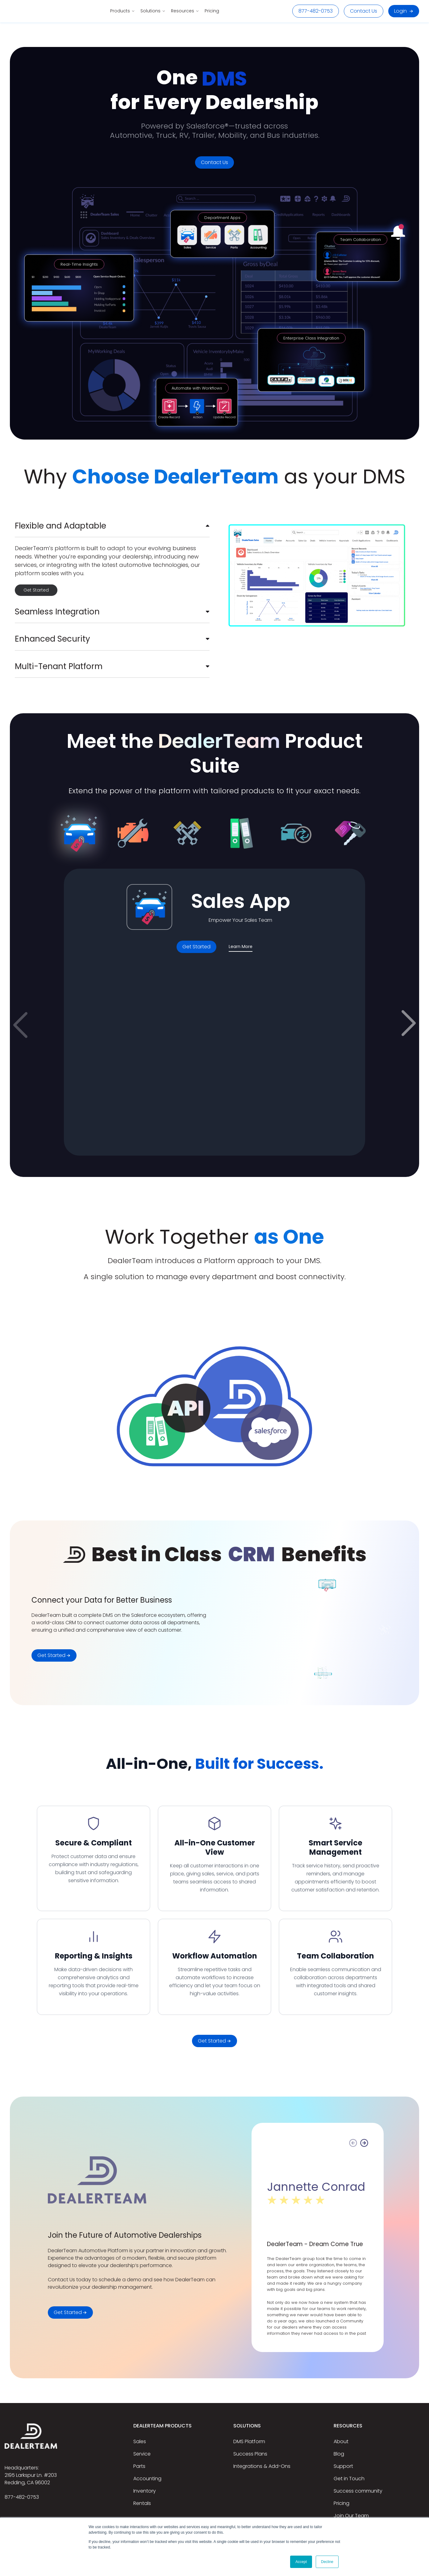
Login (403, 11)
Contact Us (363, 11)
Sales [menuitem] (139, 2441)
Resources (184, 11)
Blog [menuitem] (339, 2453)
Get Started (36, 590)
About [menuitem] (341, 2441)
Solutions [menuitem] (247, 2425)
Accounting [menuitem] (147, 2478)
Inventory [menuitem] (144, 2490)
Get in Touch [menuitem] (349, 2478)
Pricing (212, 11)
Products (122, 11)
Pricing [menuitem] (341, 2503)
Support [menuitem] (343, 2466)
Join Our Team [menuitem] (351, 2515)
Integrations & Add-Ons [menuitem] (261, 2466)
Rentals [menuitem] (142, 2503)
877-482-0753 (315, 11)
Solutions (152, 11)
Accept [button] (301, 2562)
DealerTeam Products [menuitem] (162, 2425)
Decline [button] (327, 2562)
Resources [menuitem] (348, 2425)
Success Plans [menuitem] (250, 2453)
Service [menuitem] (142, 2453)
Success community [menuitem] (358, 2490)
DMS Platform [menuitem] (249, 2441)
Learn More (240, 946)
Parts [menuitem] (139, 2466)
